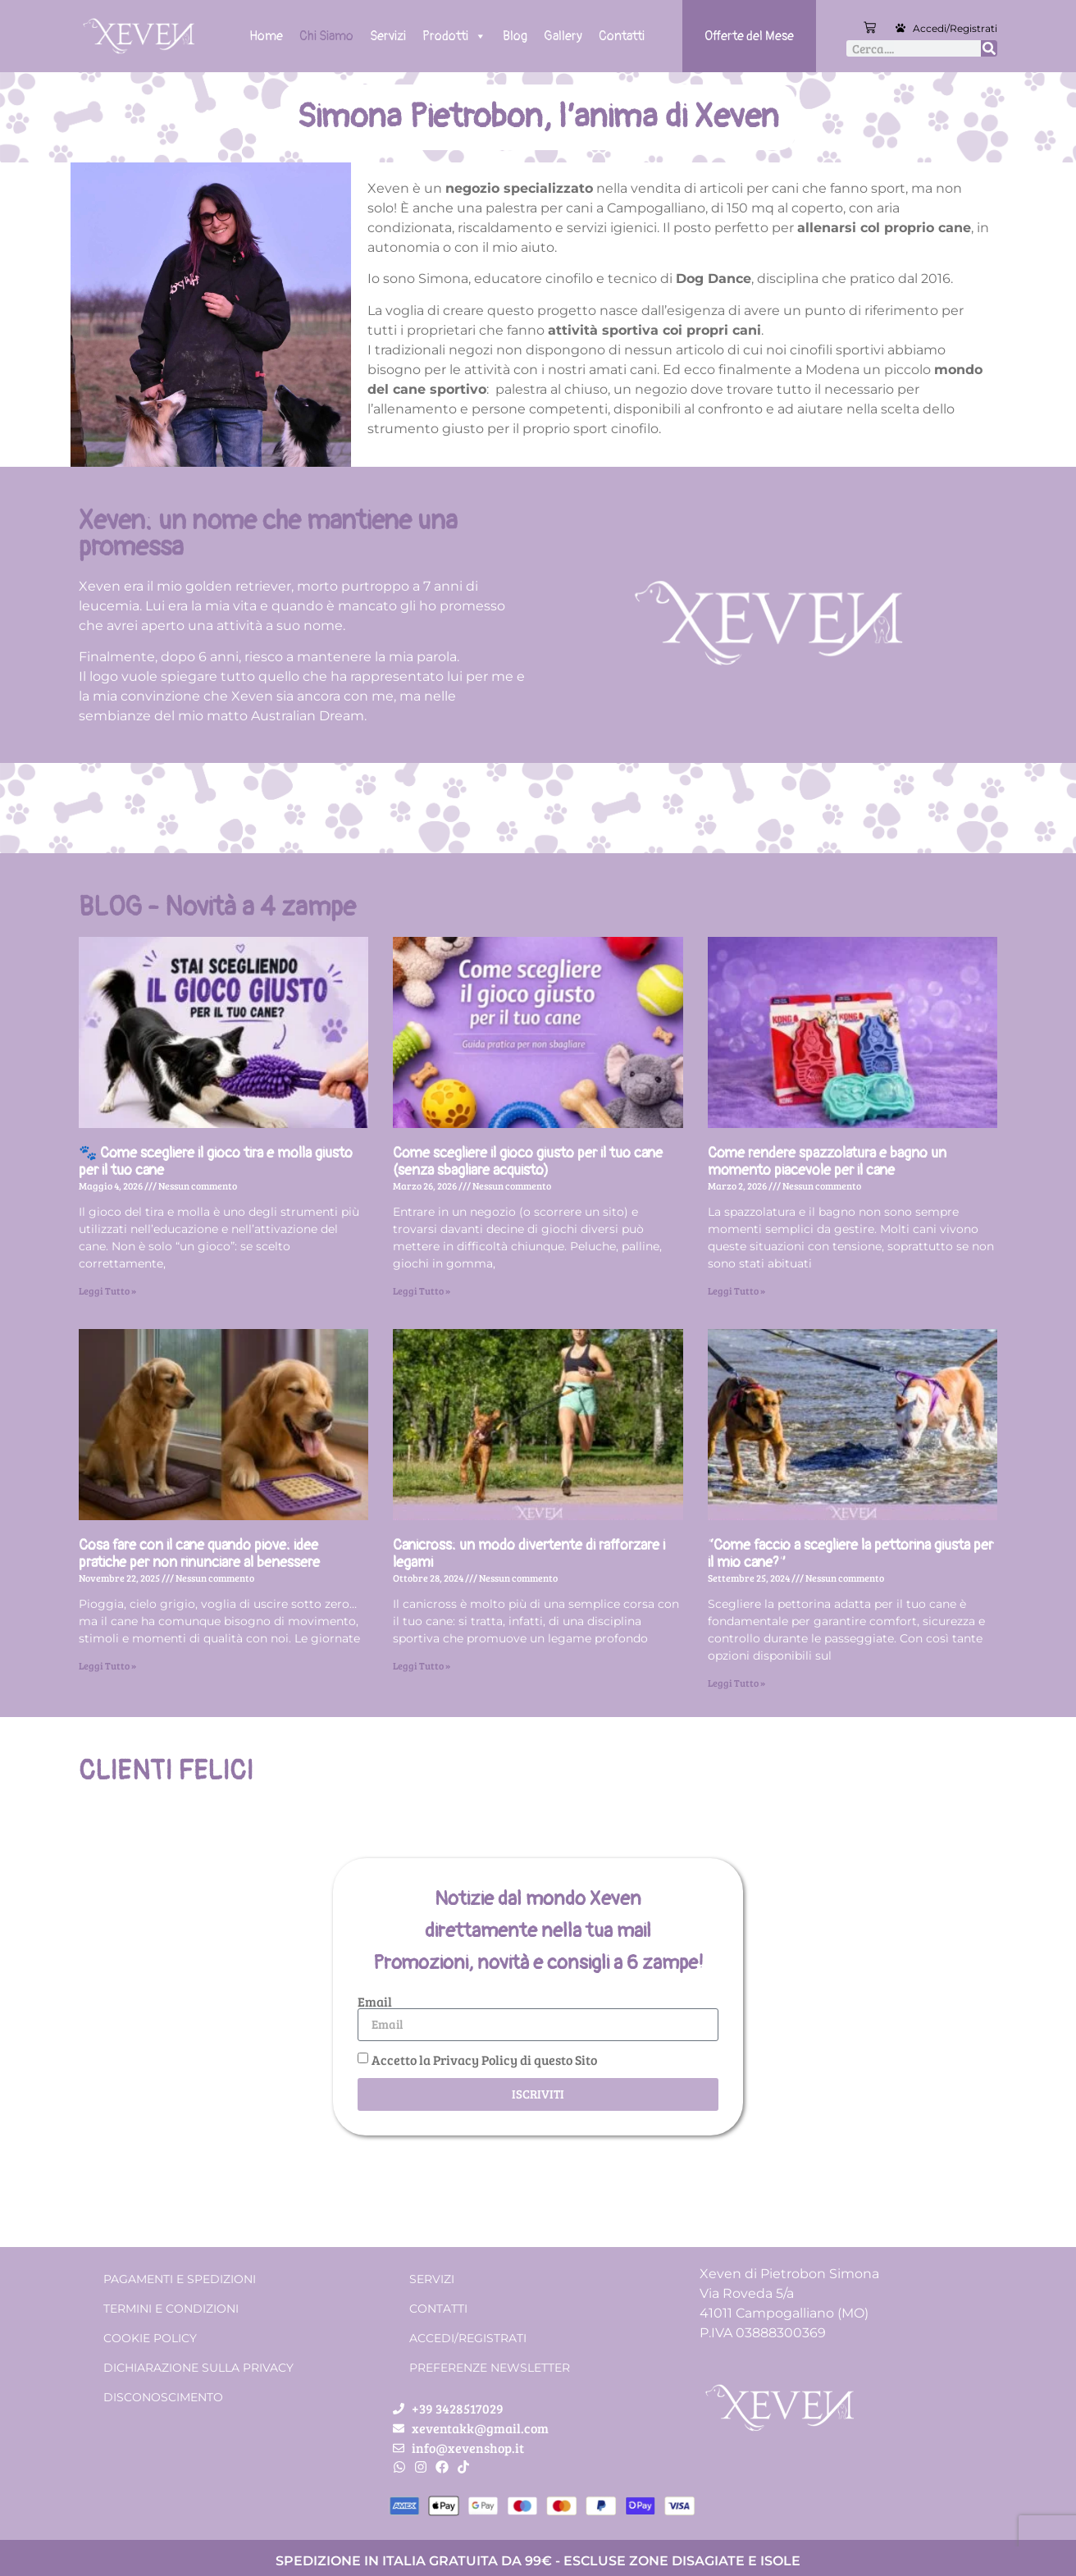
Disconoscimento (163, 2397)
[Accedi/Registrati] (900, 28)
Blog (515, 36)
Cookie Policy (150, 2338)
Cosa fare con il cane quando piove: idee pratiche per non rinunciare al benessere (199, 1554)
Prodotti (454, 36)
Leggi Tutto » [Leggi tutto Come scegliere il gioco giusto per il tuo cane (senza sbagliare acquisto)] (421, 1290)
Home (266, 36)
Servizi (388, 36)
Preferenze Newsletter (489, 2367)
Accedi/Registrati (955, 28)
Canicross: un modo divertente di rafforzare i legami (529, 1554)
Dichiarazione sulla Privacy (198, 2367)
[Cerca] (989, 48)
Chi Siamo (326, 36)
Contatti (622, 36)
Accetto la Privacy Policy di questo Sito (484, 2058)
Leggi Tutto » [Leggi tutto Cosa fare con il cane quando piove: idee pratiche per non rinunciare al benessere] (107, 1665)
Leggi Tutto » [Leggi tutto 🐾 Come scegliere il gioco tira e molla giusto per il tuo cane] (107, 1290)
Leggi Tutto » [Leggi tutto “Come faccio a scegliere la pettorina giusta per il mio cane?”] (736, 1682)
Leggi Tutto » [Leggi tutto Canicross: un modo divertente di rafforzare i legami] (421, 1665)
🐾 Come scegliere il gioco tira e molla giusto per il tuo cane (216, 1162)
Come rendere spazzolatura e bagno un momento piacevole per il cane (827, 1162)
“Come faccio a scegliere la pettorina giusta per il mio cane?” (850, 1554)
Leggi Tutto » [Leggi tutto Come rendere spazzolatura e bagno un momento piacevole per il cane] (736, 1290)
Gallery (563, 36)
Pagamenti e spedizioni (179, 2279)
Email (375, 2001)
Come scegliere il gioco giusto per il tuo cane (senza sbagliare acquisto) (528, 1162)
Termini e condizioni (171, 2308)
